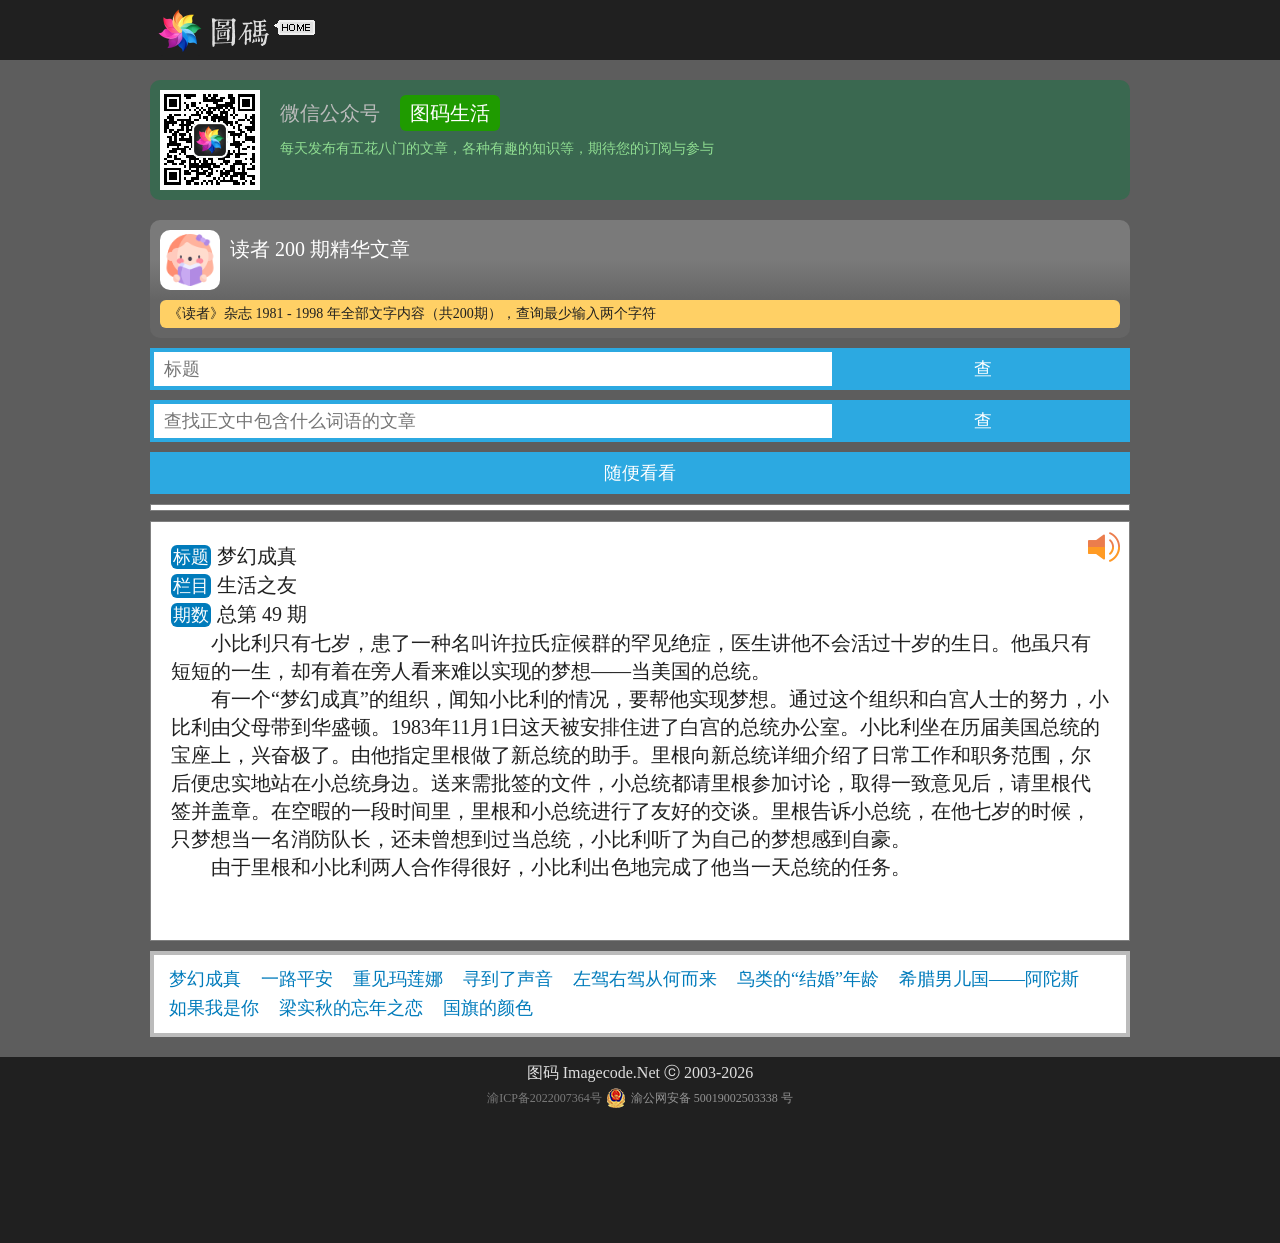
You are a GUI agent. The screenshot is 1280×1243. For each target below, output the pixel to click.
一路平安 (297, 979)
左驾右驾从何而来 (645, 979)
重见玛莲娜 (398, 979)
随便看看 (640, 473)
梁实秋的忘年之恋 (351, 1008)
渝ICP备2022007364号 (544, 1098)
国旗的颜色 (488, 1008)
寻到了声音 (508, 979)
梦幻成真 (205, 979)
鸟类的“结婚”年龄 (808, 979)
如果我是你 (214, 1008)
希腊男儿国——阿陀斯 (989, 979)
